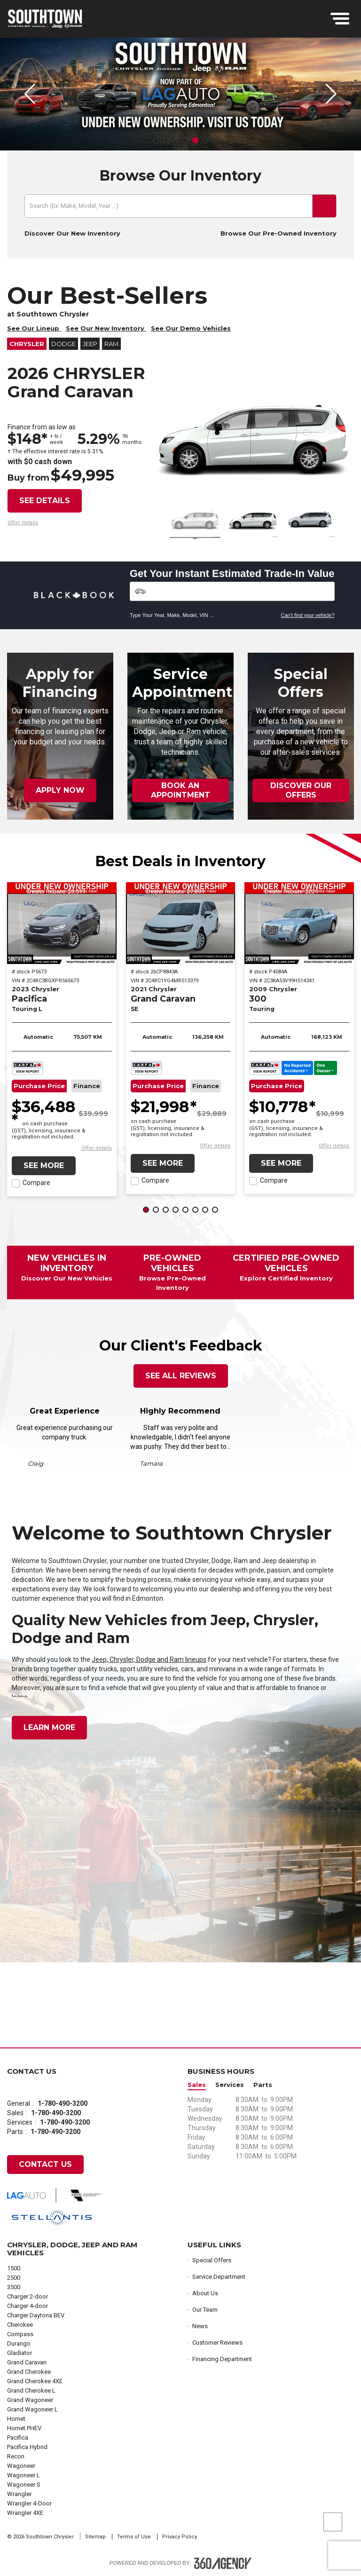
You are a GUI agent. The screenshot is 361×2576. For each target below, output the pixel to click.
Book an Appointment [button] (180, 790)
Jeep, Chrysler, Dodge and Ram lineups (149, 1659)
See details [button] (44, 500)
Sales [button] (197, 2085)
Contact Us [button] (45, 2164)
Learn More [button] (49, 1727)
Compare (36, 1182)
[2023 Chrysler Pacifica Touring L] (62, 923)
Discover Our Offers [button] (300, 790)
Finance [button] (86, 1086)
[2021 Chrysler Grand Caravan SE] (180, 923)
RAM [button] (111, 344)
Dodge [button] (63, 344)
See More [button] (44, 1165)
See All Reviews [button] (180, 1375)
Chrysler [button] (26, 344)
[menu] (340, 18)
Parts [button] (262, 2085)
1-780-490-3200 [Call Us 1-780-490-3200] (62, 2103)
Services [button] (229, 2085)
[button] (156, 140)
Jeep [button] (90, 344)
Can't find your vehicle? (308, 615)
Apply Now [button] (60, 790)
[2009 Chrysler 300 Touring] (299, 923)
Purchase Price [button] (39, 1086)
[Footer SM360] (222, 2563)
